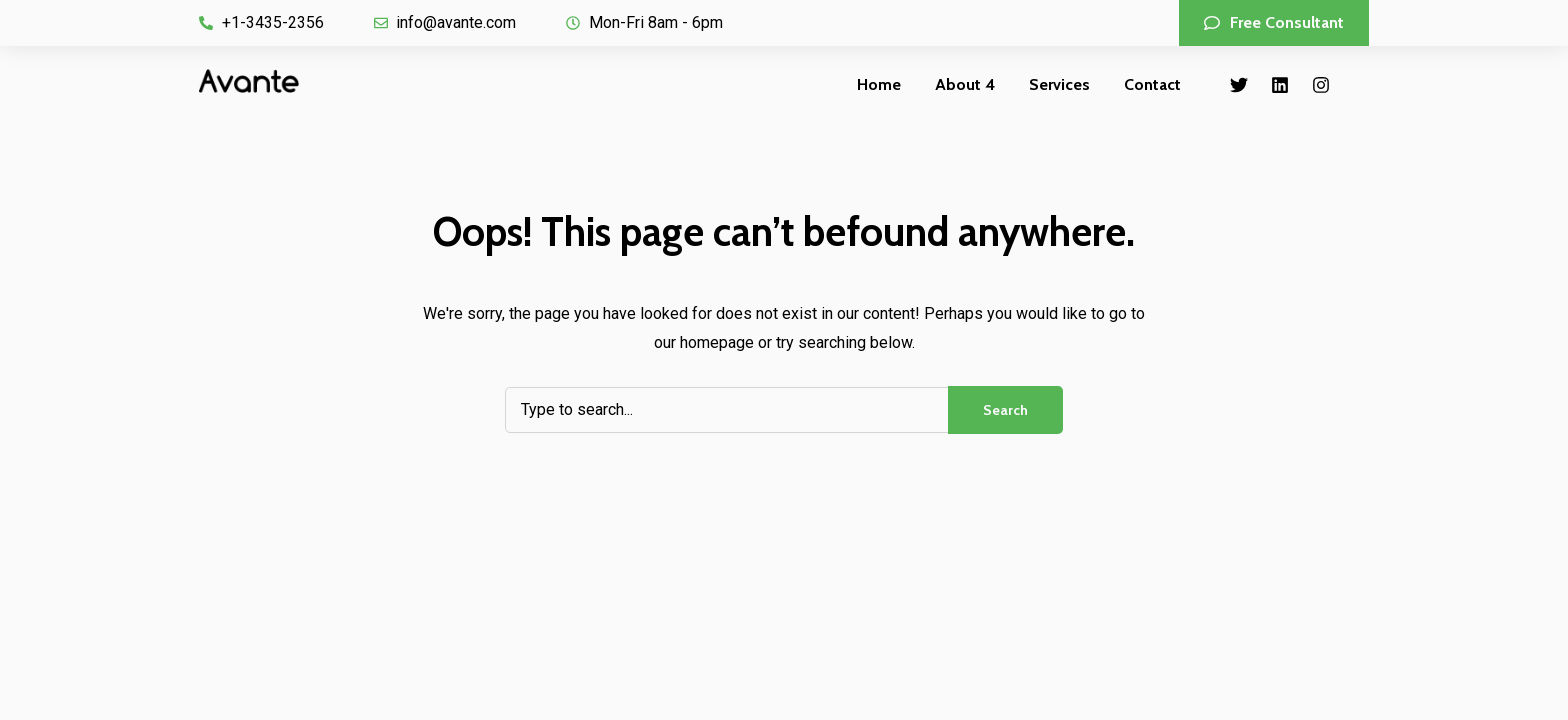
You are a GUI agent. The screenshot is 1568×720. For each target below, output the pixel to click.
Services (1059, 84)
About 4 (965, 84)
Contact (1152, 84)
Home (879, 84)
